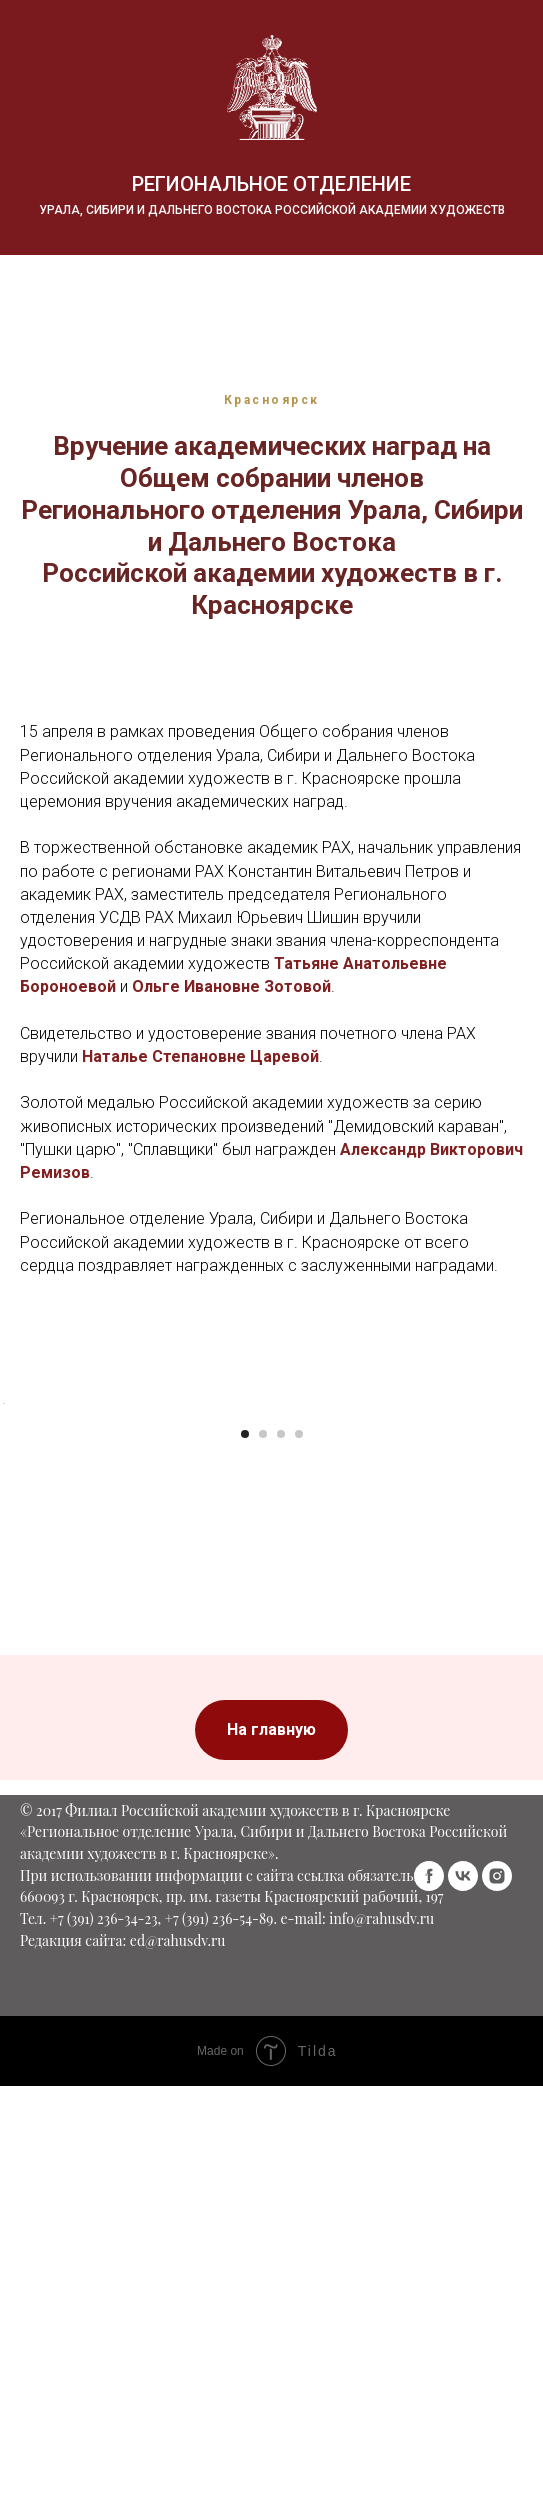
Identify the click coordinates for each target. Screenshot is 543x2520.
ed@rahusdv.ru (178, 2306)
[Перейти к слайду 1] (245, 1780)
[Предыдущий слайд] (17, 1576)
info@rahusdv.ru (381, 2285)
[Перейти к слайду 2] (263, 1780)
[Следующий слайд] (526, 1576)
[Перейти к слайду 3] (281, 1780)
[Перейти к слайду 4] (299, 1780)
